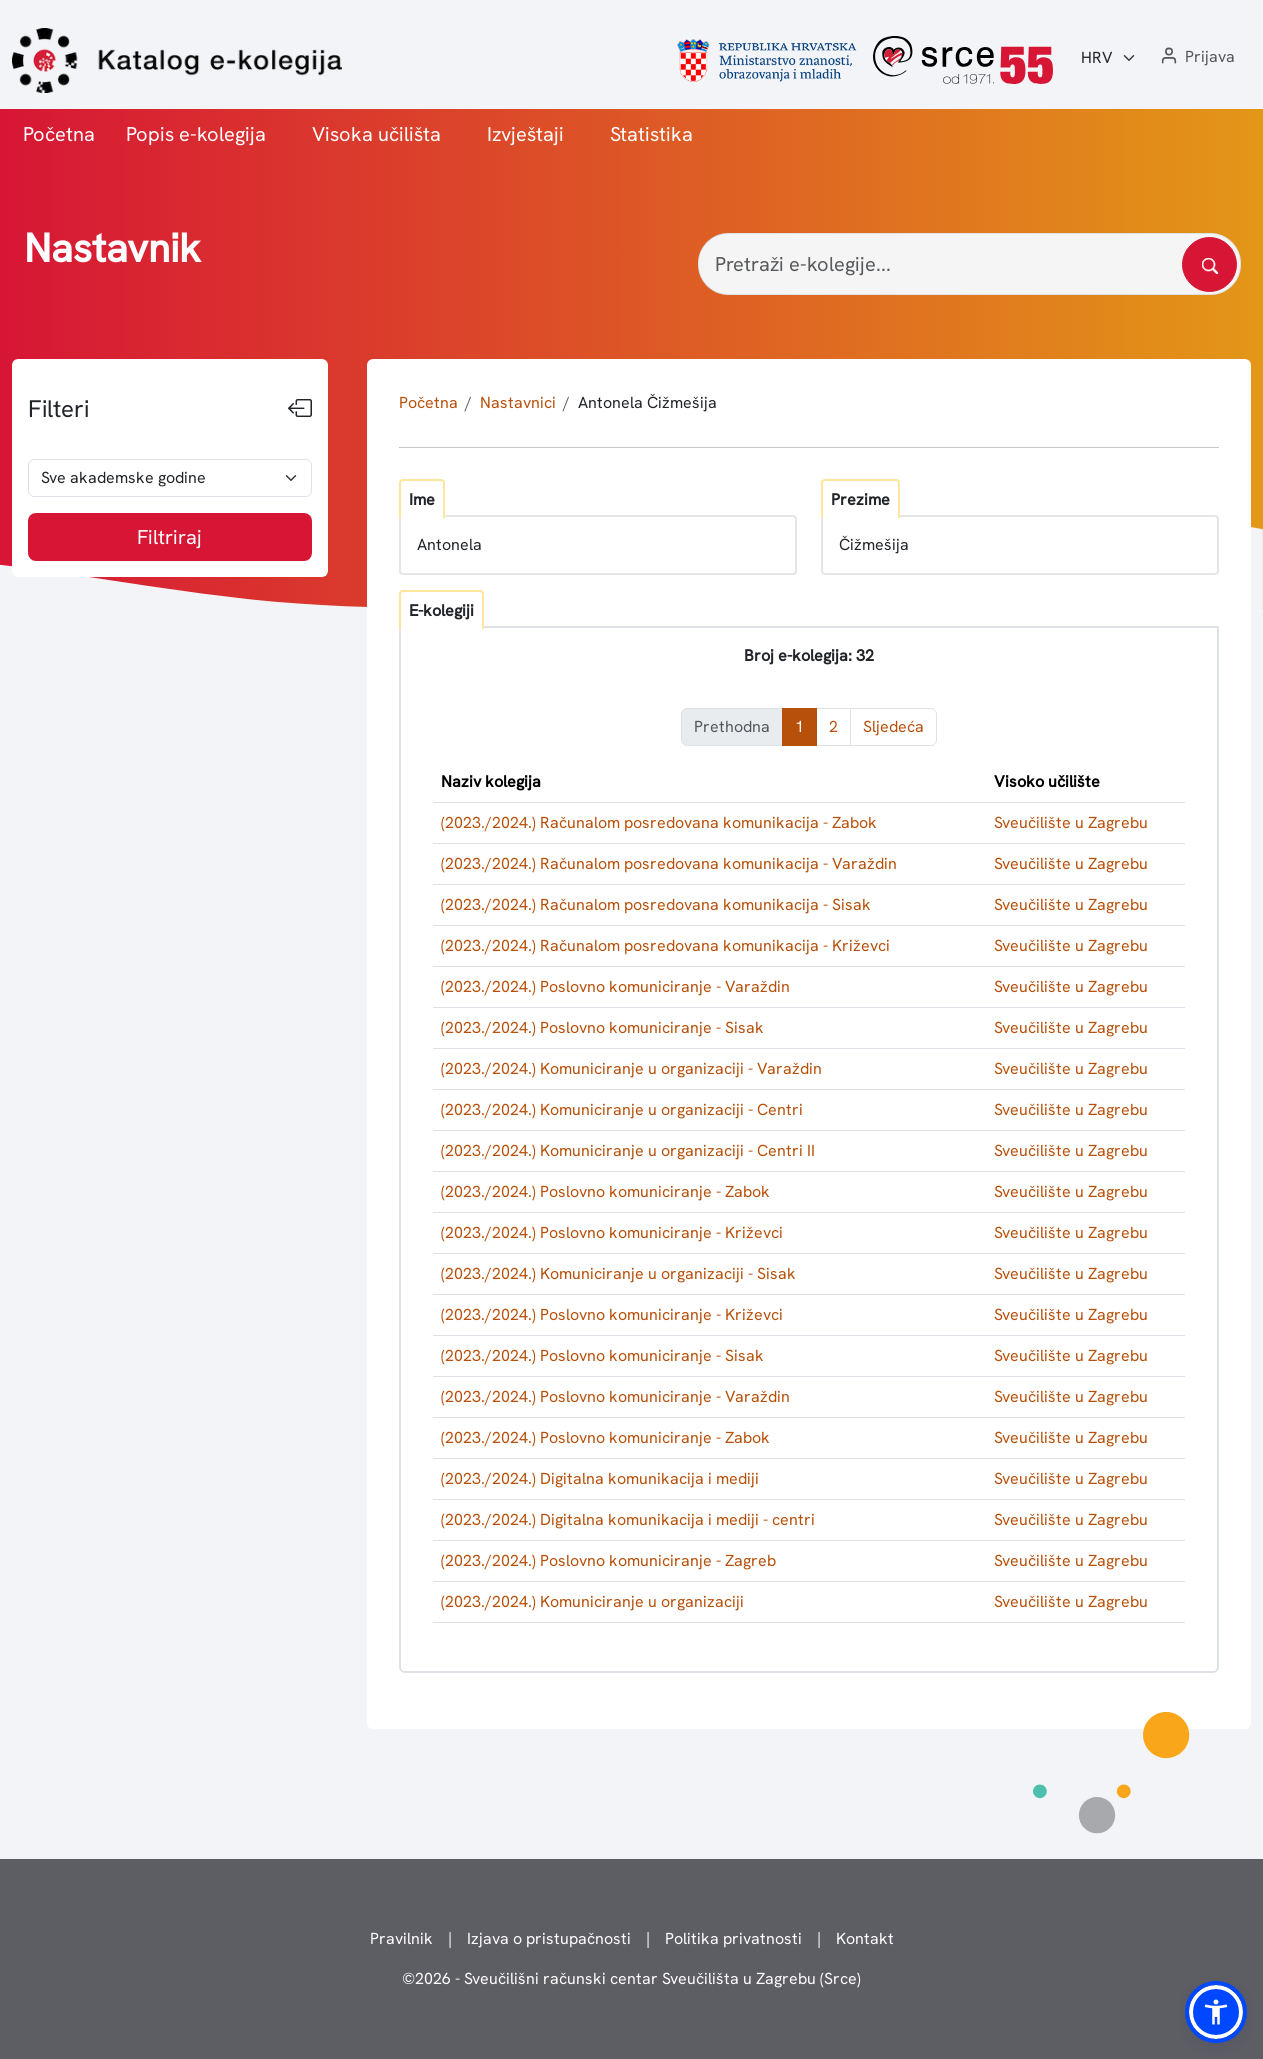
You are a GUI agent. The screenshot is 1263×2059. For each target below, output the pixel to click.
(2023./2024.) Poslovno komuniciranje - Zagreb (608, 1560)
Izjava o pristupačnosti (549, 1938)
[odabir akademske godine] (170, 478)
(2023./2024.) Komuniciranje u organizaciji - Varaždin (631, 1068)
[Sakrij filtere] (300, 409)
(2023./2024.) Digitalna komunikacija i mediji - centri (628, 1519)
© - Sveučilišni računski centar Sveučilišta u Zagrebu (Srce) (631, 1978)
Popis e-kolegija (196, 134)
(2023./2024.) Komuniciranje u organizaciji (592, 1601)
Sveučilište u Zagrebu (1071, 822)
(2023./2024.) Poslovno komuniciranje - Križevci (612, 1232)
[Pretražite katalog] (1209, 264)
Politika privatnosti (733, 1938)
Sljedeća (893, 726)
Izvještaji (525, 134)
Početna (59, 134)
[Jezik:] (1109, 58)
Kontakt (865, 1938)
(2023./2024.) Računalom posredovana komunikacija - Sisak (656, 904)
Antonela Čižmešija (647, 402)
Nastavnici (518, 402)
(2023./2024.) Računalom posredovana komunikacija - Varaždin (669, 863)
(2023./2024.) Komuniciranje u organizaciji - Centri (622, 1109)
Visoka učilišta (376, 134)
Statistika (651, 134)
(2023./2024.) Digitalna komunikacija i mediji (600, 1478)
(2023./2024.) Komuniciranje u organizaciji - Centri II (628, 1150)
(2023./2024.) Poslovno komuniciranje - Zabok (605, 1191)
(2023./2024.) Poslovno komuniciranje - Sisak (602, 1027)
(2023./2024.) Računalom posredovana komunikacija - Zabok (659, 822)
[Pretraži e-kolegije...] (969, 264)
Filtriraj (169, 537)
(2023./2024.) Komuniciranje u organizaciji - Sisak (618, 1273)
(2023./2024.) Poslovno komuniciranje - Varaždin (615, 986)
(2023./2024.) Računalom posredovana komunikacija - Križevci (665, 945)
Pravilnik (401, 1938)
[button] (1196, 57)
